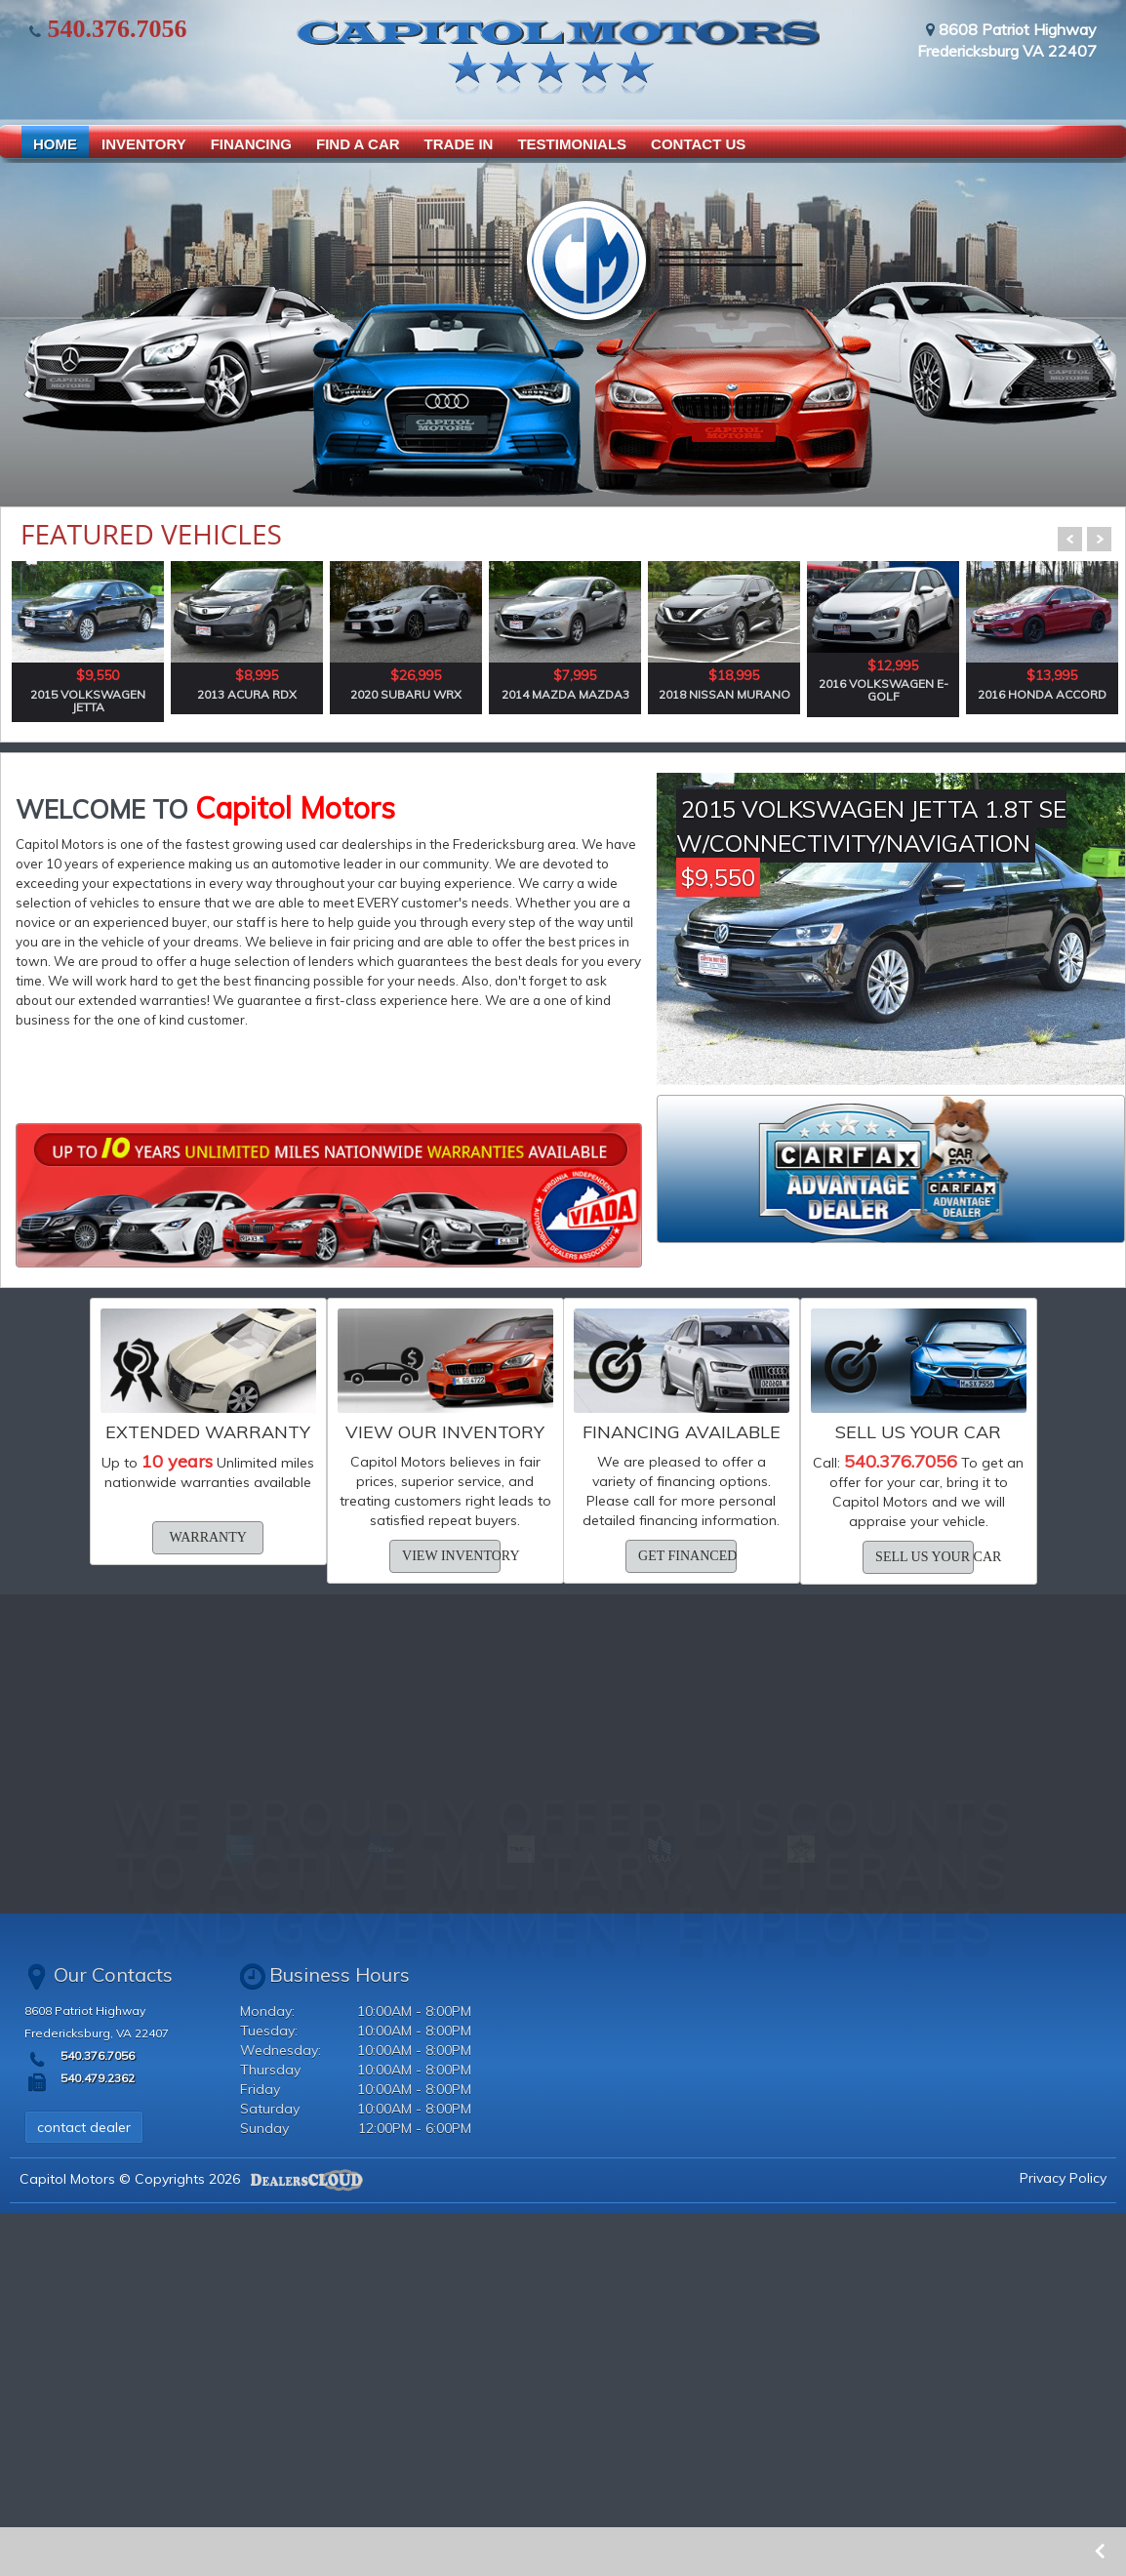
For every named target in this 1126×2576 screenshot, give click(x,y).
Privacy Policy (1063, 2178)
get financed (687, 1556)
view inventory (451, 1556)
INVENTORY (143, 144)
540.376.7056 (114, 29)
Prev (1070, 539)
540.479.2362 (96, 2078)
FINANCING (251, 144)
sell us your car (924, 1557)
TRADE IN (459, 144)
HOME (55, 144)
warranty (208, 1537)
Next (1099, 539)
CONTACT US (698, 144)
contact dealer (84, 2127)
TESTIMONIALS (571, 144)
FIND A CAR (358, 144)
